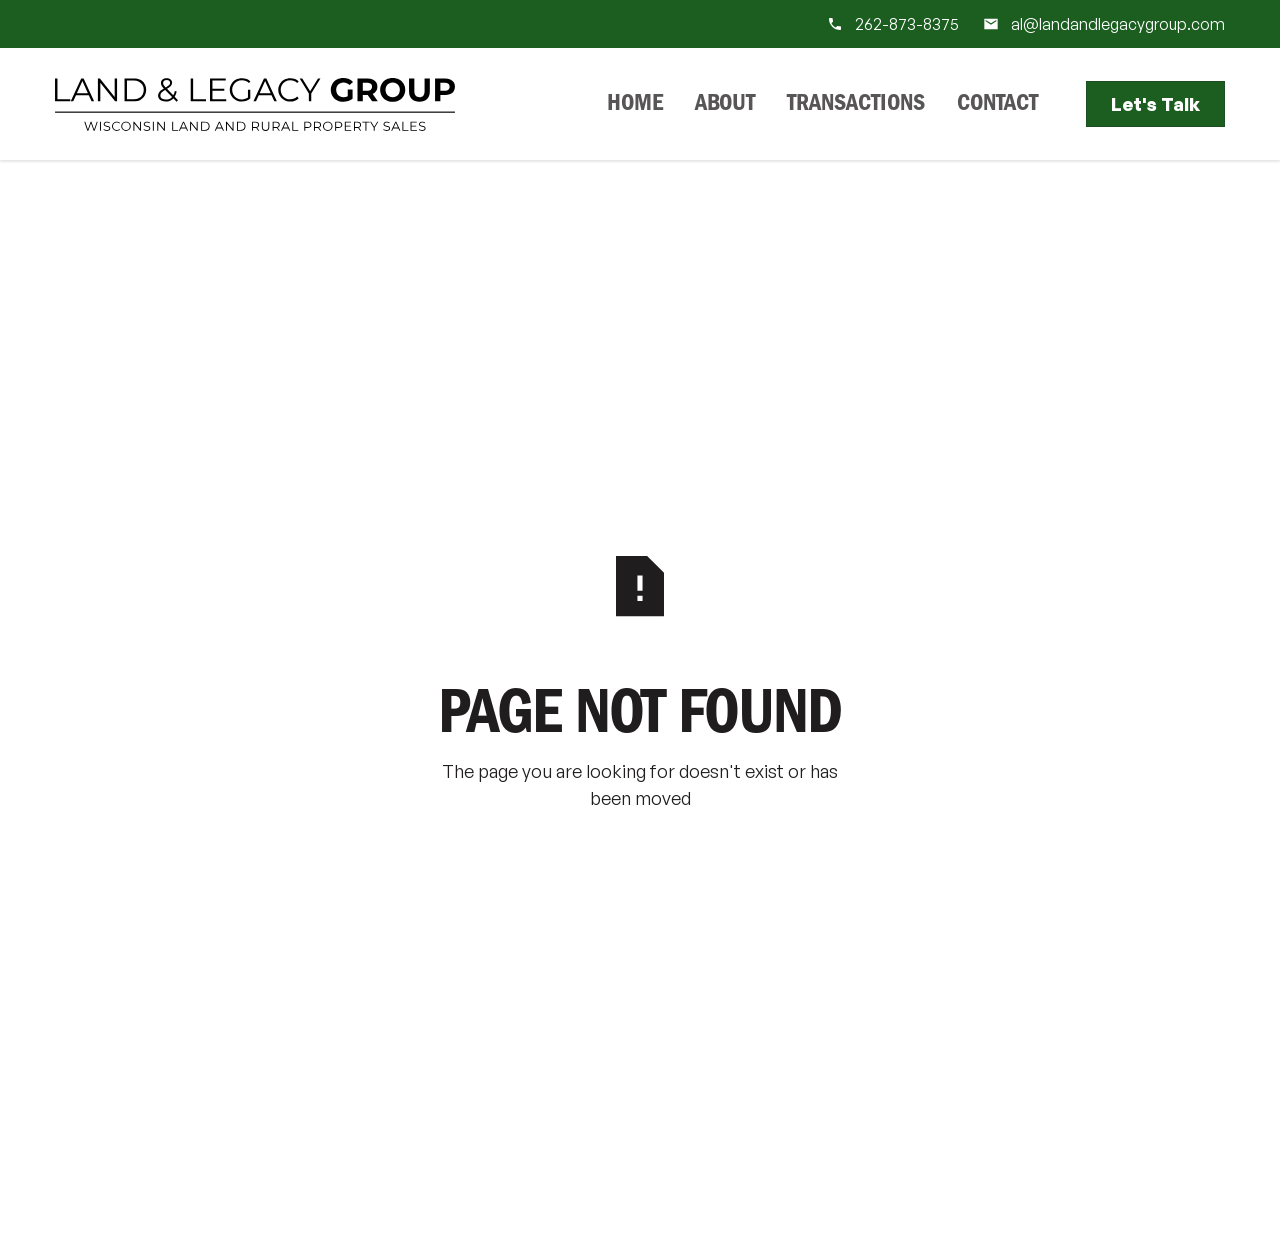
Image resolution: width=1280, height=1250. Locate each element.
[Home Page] (255, 104)
